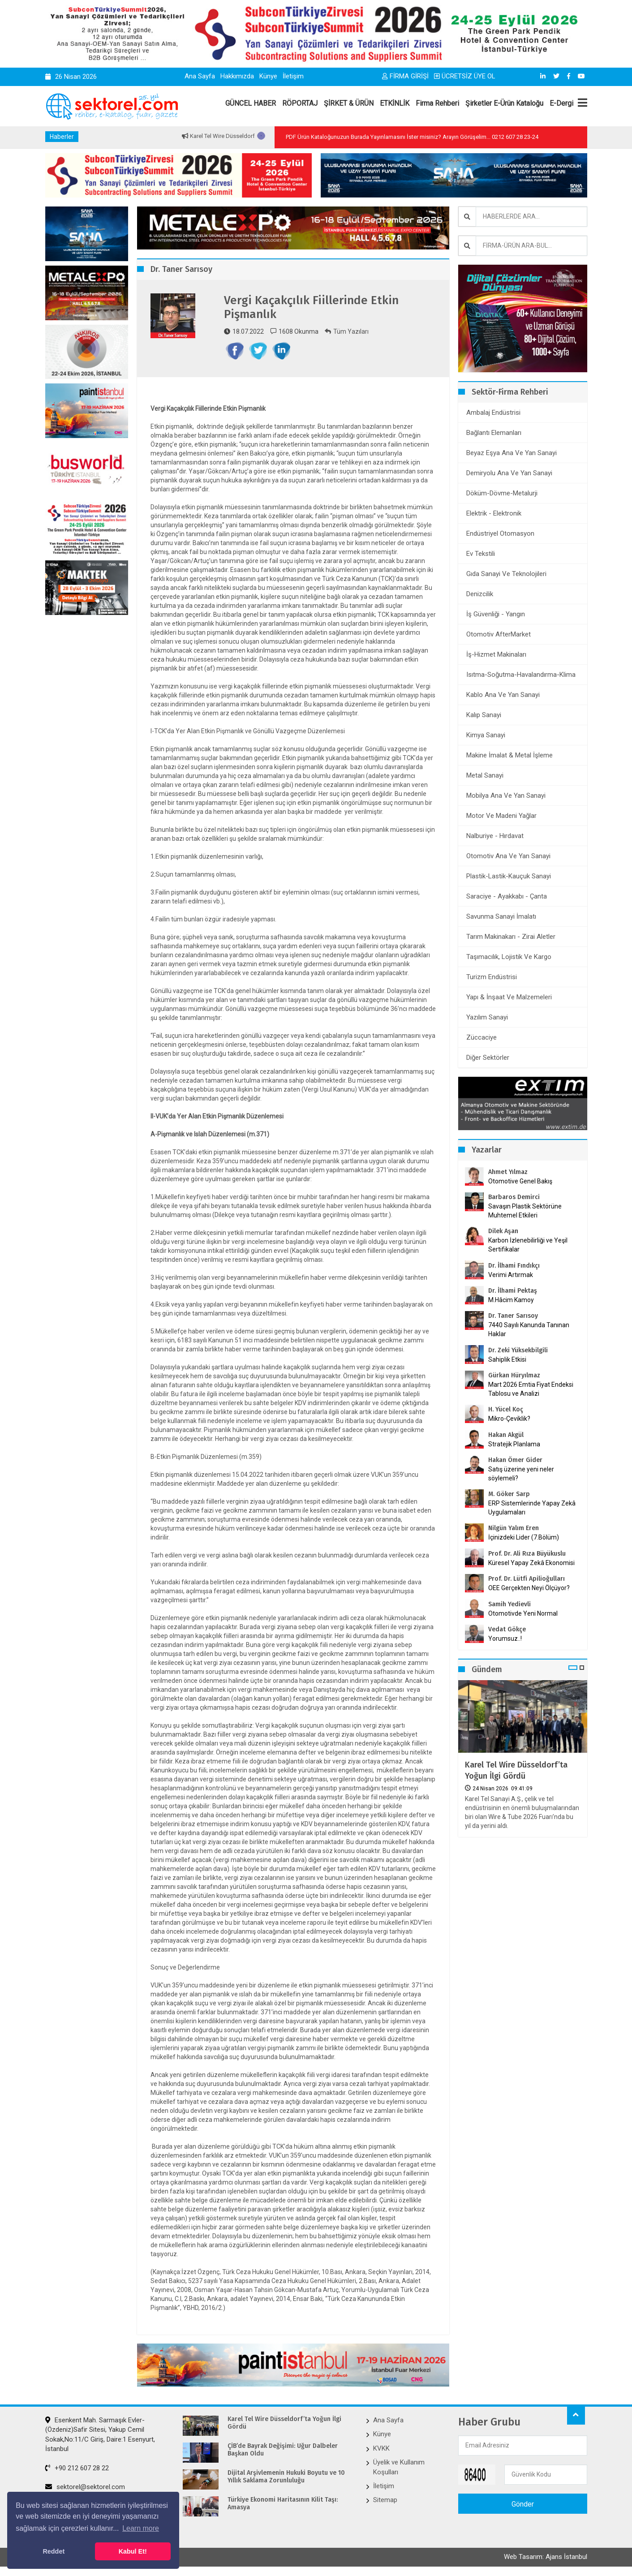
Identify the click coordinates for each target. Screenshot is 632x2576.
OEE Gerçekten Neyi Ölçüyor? (529, 1587)
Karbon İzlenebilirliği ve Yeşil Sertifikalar (528, 1245)
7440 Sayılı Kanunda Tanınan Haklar (528, 1329)
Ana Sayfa (200, 76)
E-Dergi (561, 103)
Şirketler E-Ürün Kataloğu (504, 103)
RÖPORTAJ (300, 103)
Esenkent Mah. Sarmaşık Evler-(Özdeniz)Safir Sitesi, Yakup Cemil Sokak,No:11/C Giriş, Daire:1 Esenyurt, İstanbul (100, 2434)
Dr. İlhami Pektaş (512, 1290)
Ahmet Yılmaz (508, 1172)
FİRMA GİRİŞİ (405, 76)
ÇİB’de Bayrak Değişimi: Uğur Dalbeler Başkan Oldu (283, 2450)
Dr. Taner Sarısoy (513, 1316)
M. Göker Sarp (509, 1494)
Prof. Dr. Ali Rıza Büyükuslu (527, 1553)
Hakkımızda (237, 76)
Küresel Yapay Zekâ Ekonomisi (531, 1562)
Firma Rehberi (437, 103)
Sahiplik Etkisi (507, 1359)
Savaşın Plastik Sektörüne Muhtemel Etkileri (525, 1211)
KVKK (381, 2448)
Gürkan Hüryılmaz (514, 1375)
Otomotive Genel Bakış (520, 1181)
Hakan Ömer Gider (515, 1460)
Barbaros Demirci (514, 1197)
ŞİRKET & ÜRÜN (349, 103)
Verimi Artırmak (510, 1274)
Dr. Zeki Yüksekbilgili (518, 1350)
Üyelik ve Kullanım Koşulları (399, 2467)
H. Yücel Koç (505, 1409)
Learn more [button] (140, 2528)
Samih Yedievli (509, 1604)
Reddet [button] (53, 2551)
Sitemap (385, 2500)
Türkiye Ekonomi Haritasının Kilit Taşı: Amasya (283, 2503)
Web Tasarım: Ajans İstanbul (545, 2557)
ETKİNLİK (394, 103)
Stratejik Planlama (514, 1444)
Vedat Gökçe (507, 1629)
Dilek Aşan (503, 1231)
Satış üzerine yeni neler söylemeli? (521, 1474)
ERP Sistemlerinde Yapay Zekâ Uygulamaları (532, 1508)
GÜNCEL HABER (250, 103)
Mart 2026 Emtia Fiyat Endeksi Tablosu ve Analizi (530, 1389)
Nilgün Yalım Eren (513, 1528)
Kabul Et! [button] (133, 2551)
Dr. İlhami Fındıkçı (514, 1265)
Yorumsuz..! (505, 1638)
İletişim (293, 76)
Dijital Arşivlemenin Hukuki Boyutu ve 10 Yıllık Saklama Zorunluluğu (286, 2476)
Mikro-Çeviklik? (509, 1418)
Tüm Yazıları (347, 331)
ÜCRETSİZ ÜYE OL (464, 76)
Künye (268, 76)
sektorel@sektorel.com (85, 2487)
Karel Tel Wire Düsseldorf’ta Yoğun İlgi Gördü (516, 1770)
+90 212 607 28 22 (77, 2468)
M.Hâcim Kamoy (511, 1299)
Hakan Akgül (506, 1435)
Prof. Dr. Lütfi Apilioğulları (526, 1579)
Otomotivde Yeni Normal (523, 1613)
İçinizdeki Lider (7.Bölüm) (523, 1537)
